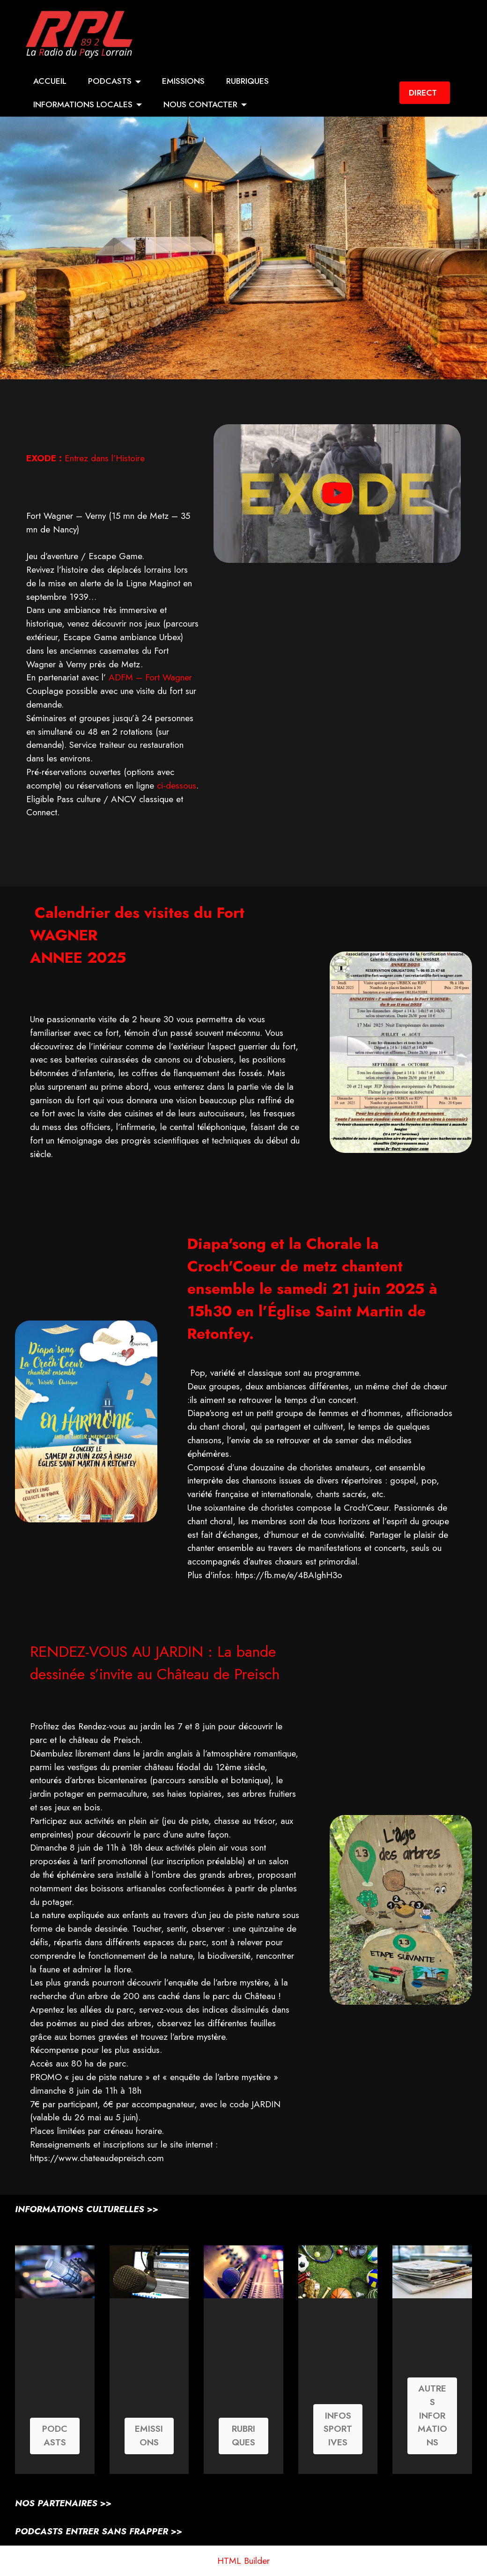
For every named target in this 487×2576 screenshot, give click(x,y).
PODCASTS (110, 81)
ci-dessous (176, 785)
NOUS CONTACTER (200, 104)
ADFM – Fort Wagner (150, 677)
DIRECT (423, 93)
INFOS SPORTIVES (338, 2429)
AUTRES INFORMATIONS (432, 2415)
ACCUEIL (49, 81)
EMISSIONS (183, 81)
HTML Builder (243, 2561)
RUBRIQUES (247, 81)
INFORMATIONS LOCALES (83, 104)
